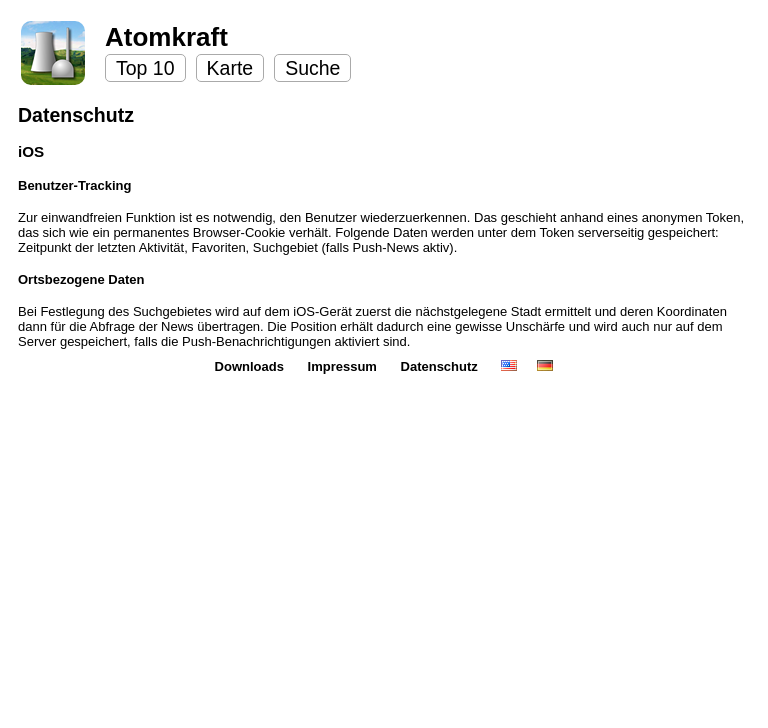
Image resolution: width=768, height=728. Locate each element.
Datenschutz (441, 366)
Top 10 (145, 68)
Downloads (251, 366)
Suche (312, 68)
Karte (230, 68)
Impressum (344, 366)
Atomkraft (166, 37)
